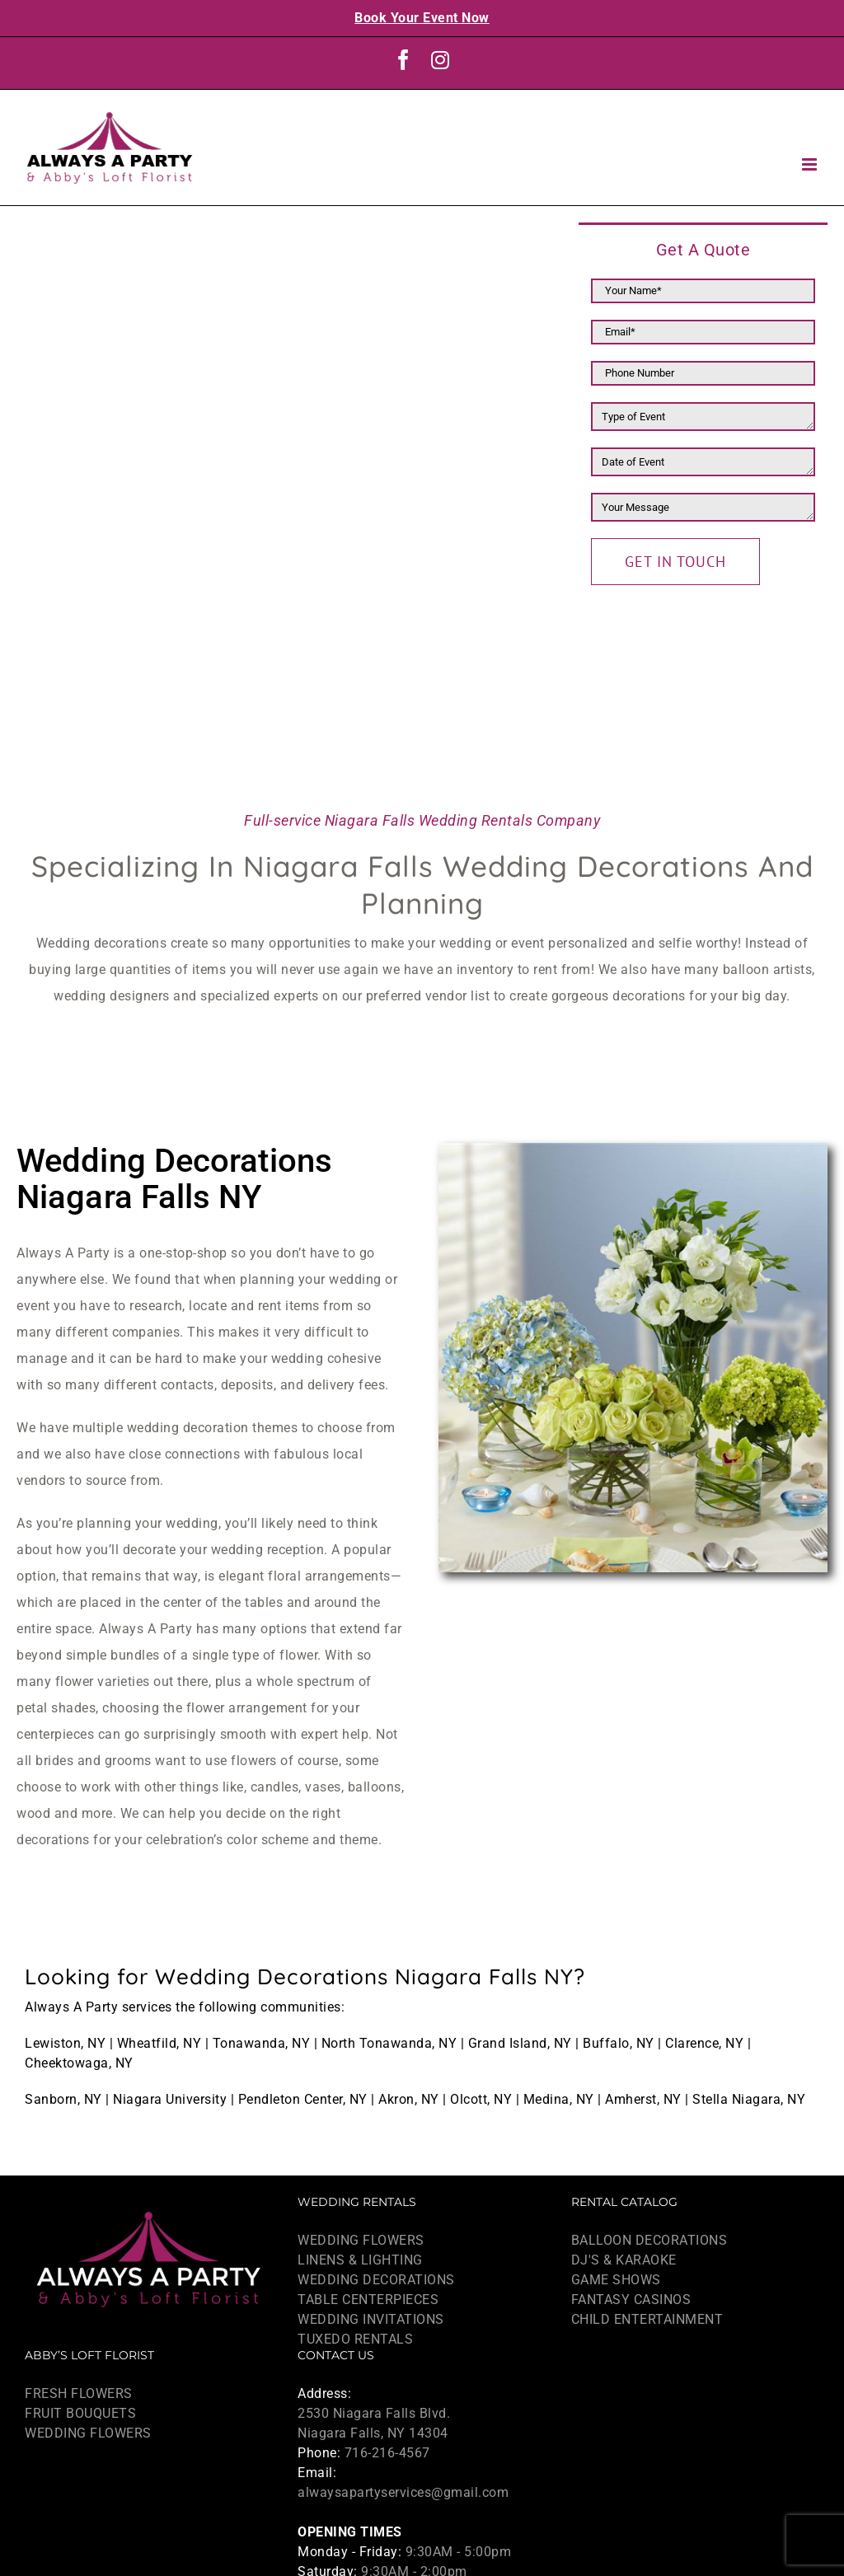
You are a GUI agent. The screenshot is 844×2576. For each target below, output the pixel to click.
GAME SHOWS (616, 2280)
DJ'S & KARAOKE (624, 2260)
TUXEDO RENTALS (355, 2339)
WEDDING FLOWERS (361, 2240)
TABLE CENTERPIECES (368, 2299)
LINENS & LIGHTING (360, 2260)
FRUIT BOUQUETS (80, 2413)
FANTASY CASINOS (631, 2299)
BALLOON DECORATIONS (649, 2240)
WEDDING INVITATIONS (371, 2319)
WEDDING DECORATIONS (376, 2280)
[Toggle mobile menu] (811, 164)
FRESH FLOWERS (79, 2393)
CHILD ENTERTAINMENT (647, 2319)
